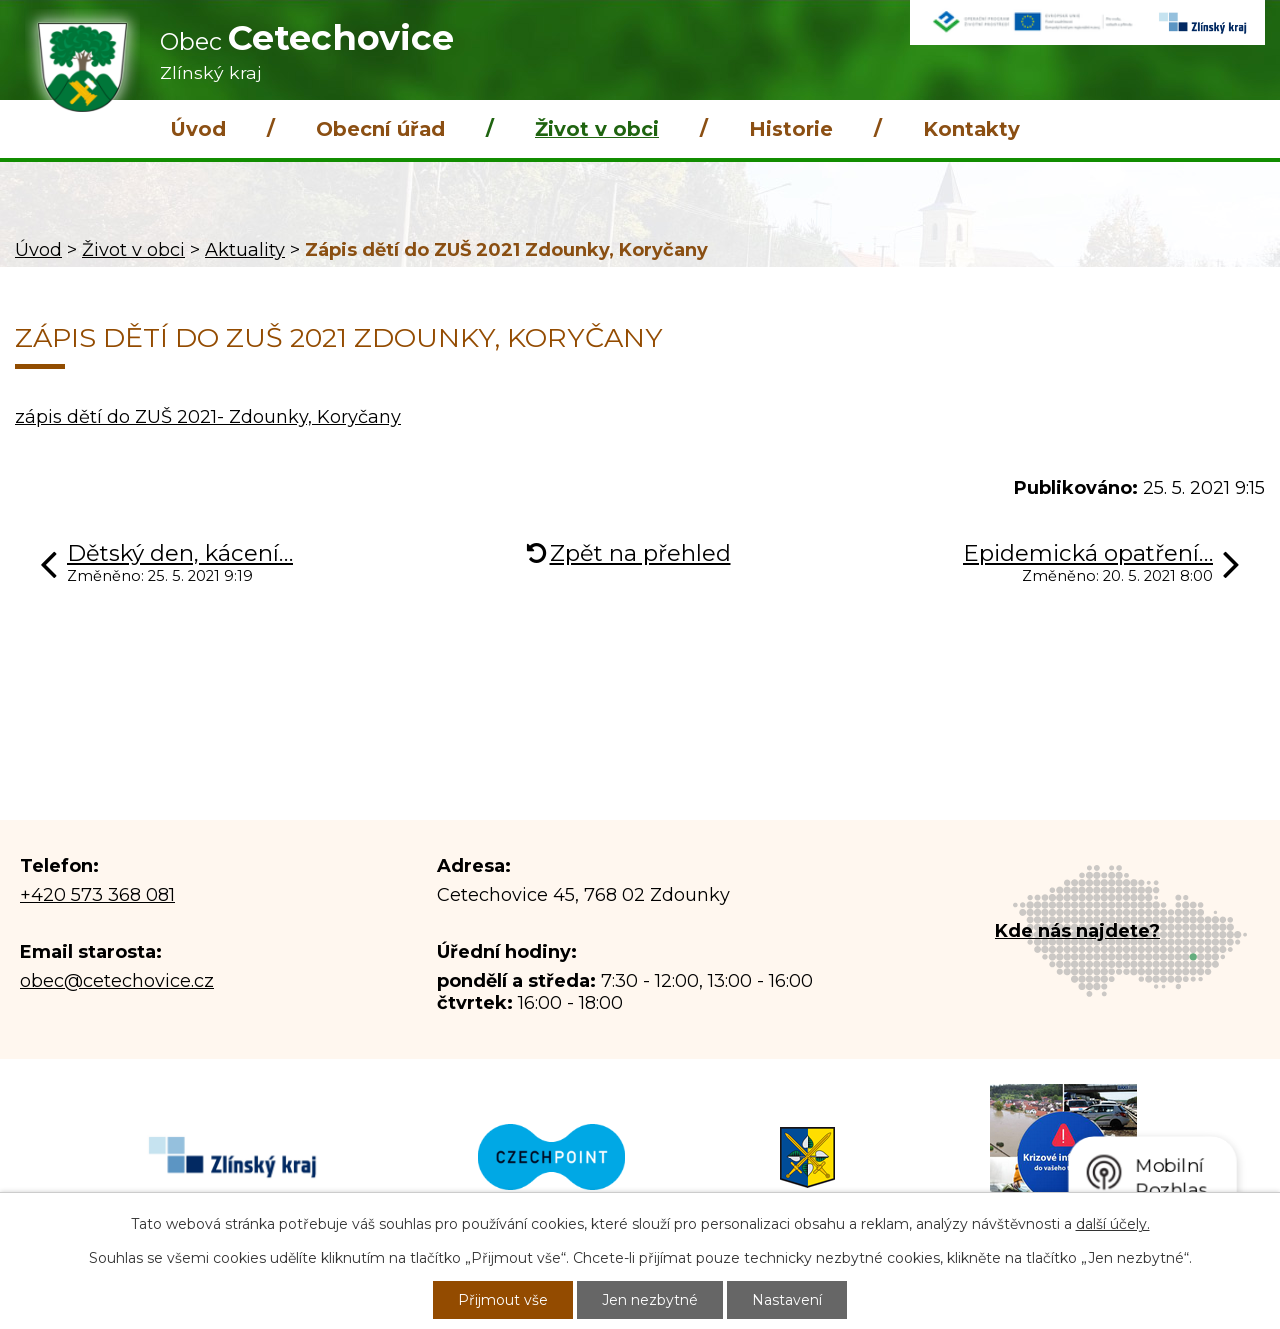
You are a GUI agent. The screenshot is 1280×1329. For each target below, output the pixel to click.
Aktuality (245, 250)
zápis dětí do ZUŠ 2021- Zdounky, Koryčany (208, 417)
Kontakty (971, 129)
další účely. (1113, 1224)
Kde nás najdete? (1077, 931)
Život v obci (597, 129)
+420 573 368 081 (97, 895)
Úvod (198, 129)
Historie (791, 129)
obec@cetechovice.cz (117, 981)
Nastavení (787, 1300)
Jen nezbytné (650, 1300)
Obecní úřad (380, 129)
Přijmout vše (503, 1300)
